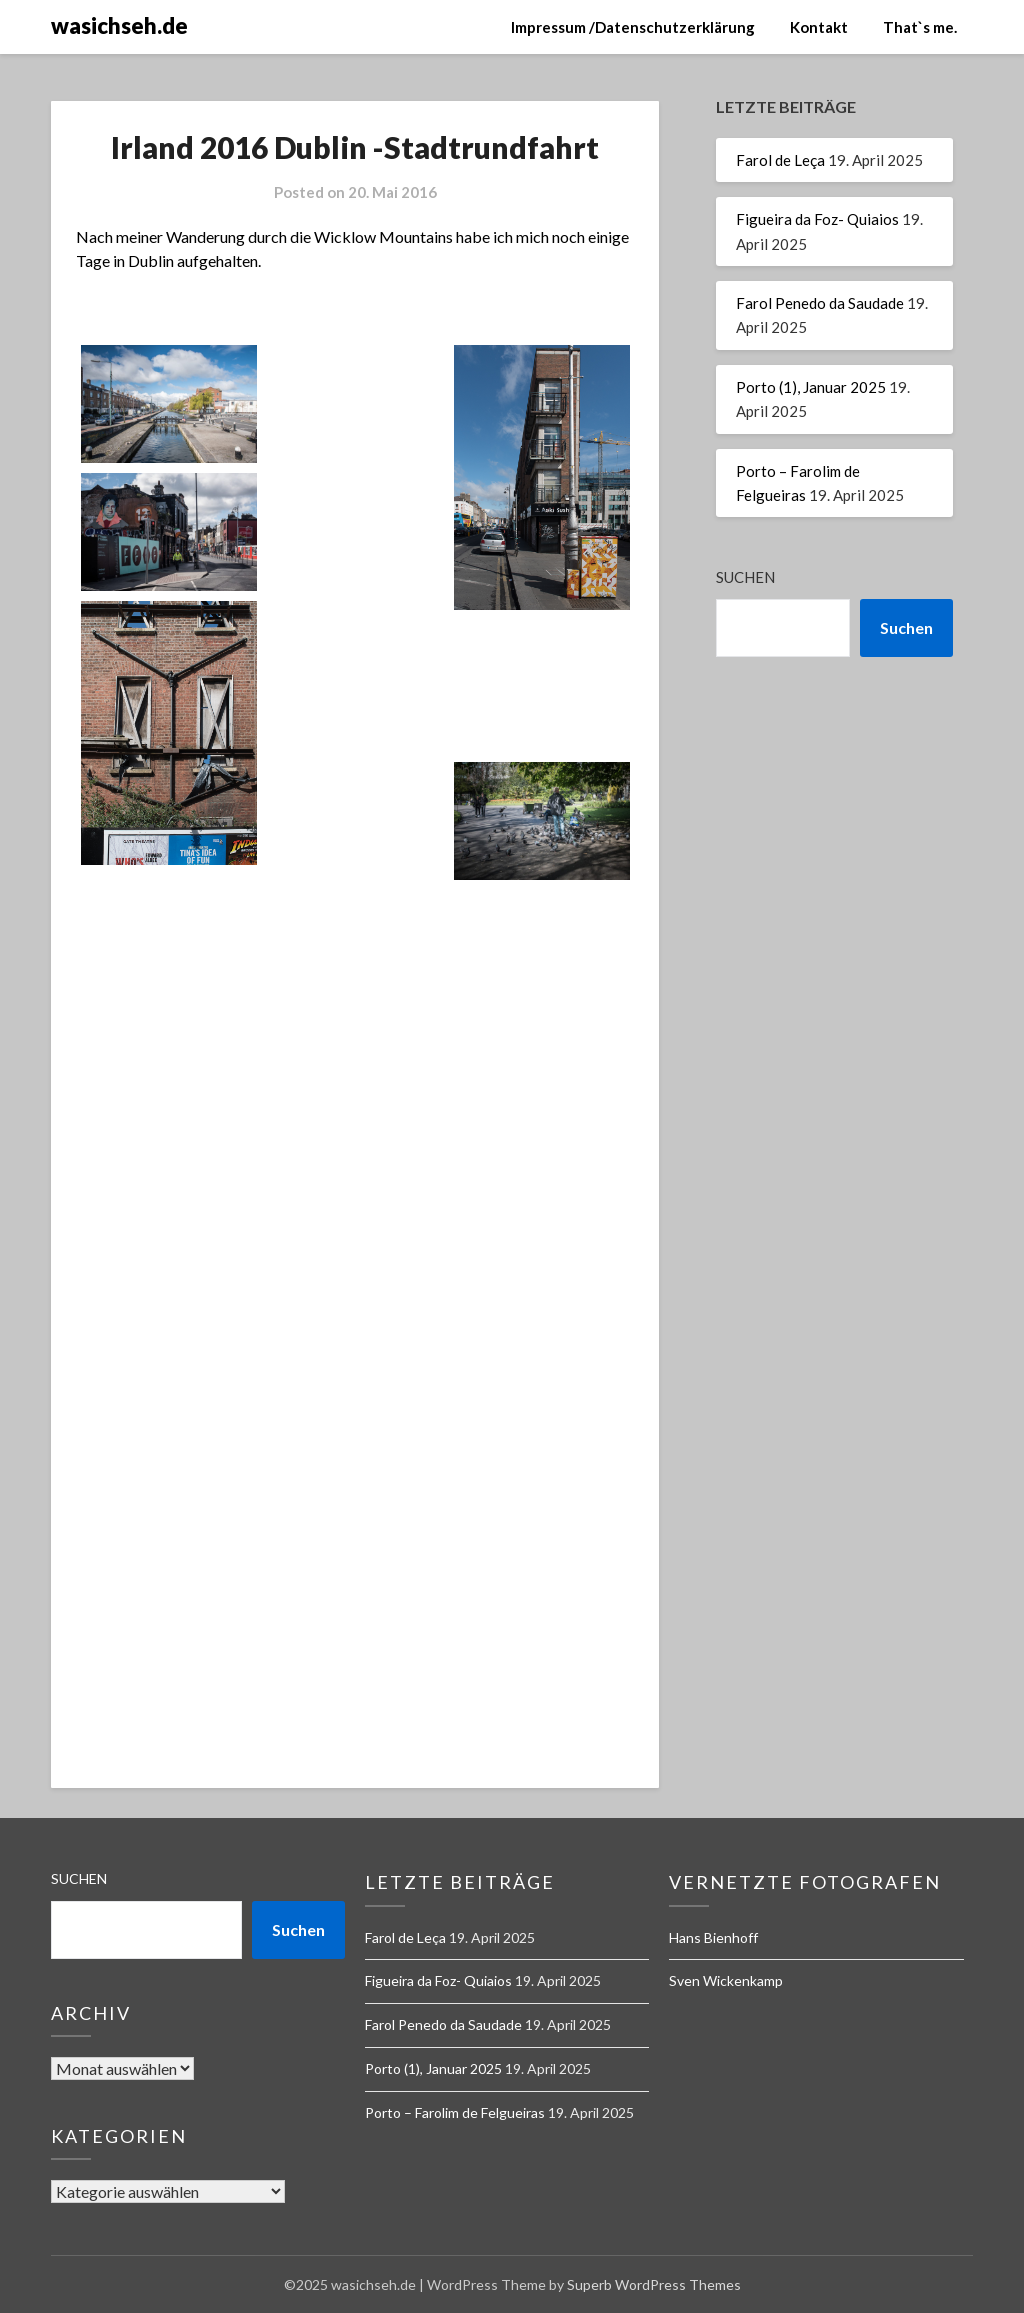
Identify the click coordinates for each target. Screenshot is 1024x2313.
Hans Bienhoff (713, 1937)
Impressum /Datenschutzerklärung (633, 27)
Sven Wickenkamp (726, 1980)
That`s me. (920, 27)
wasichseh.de (119, 25)
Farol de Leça (780, 160)
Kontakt (819, 27)
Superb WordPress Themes (654, 2284)
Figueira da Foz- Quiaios (817, 219)
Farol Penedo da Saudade (820, 303)
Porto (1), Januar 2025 (811, 387)
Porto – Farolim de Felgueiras (455, 2112)
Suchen (745, 577)
